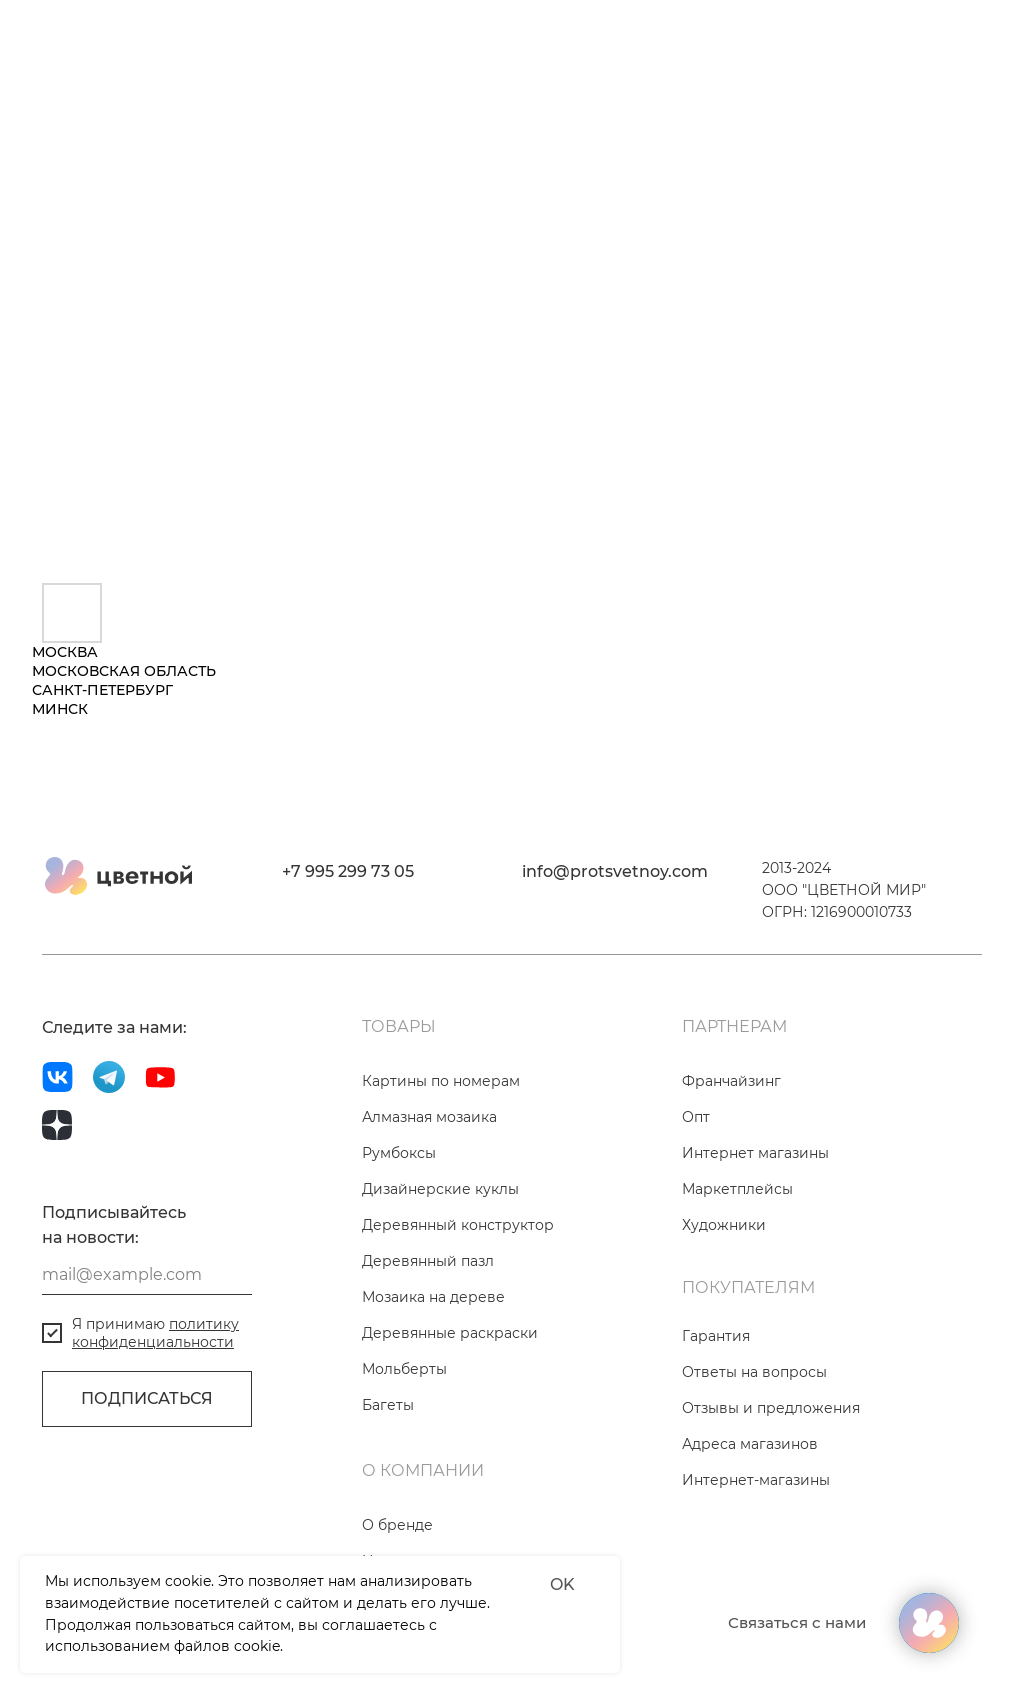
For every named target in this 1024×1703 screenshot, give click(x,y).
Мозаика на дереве (433, 1297)
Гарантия (716, 1336)
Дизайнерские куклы (440, 1189)
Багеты (388, 1405)
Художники (724, 1225)
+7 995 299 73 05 (348, 871)
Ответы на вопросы (754, 1372)
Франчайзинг (731, 1081)
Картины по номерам (441, 1081)
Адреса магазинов (750, 1444)
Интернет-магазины (756, 1480)
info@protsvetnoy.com (615, 871)
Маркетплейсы (737, 1189)
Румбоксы (399, 1153)
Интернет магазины (755, 1153)
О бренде (397, 1525)
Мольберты (404, 1369)
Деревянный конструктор (458, 1225)
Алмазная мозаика (429, 1117)
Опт (696, 1117)
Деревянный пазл (428, 1261)
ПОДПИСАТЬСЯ (147, 1398)
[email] (147, 1275)
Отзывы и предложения (771, 1408)
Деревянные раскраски (450, 1333)
